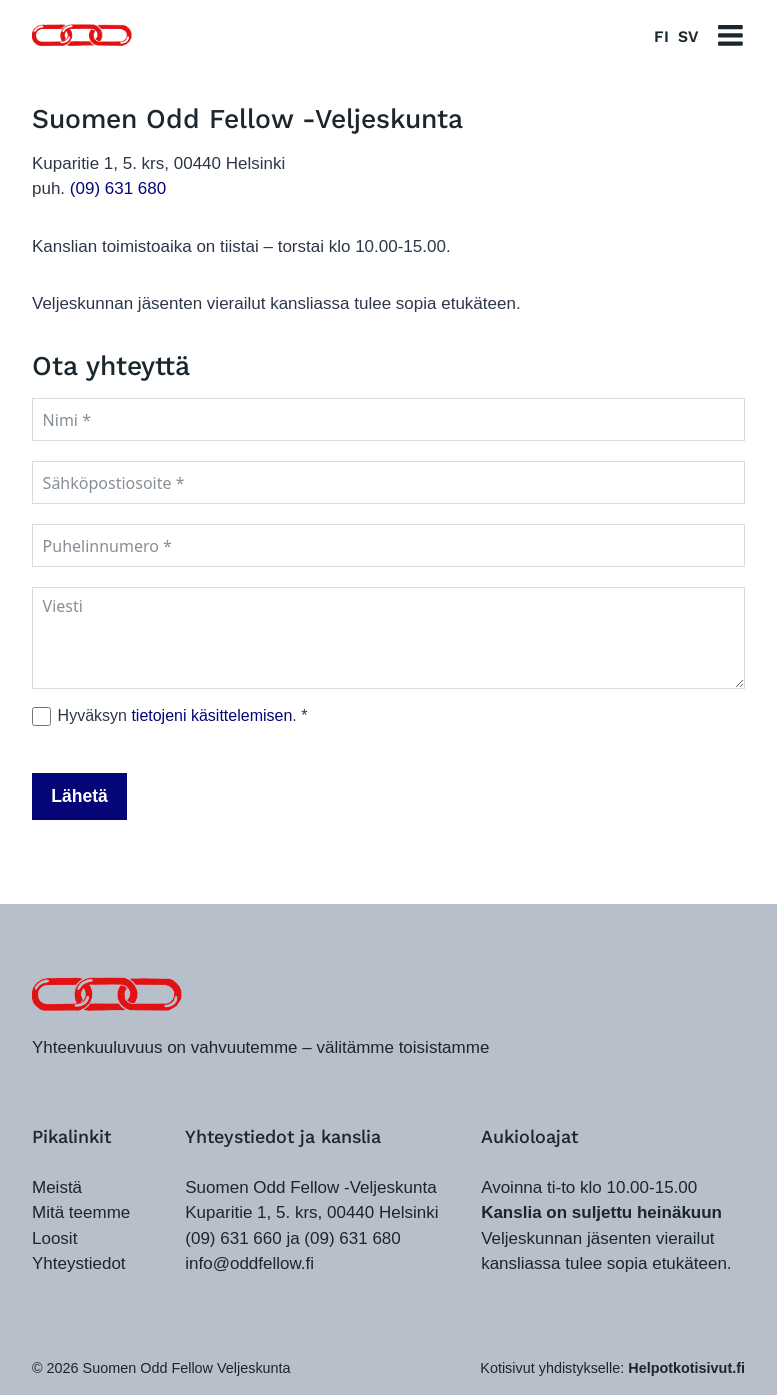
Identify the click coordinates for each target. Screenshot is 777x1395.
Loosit (54, 1238)
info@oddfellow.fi (249, 1263)
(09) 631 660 (233, 1238)
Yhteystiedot (79, 1263)
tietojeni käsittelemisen (211, 715)
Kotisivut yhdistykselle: (612, 1368)
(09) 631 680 (118, 188)
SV (688, 36)
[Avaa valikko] (730, 35)
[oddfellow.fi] (107, 994)
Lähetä (79, 796)
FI (661, 36)
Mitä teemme (81, 1212)
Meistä (57, 1187)
